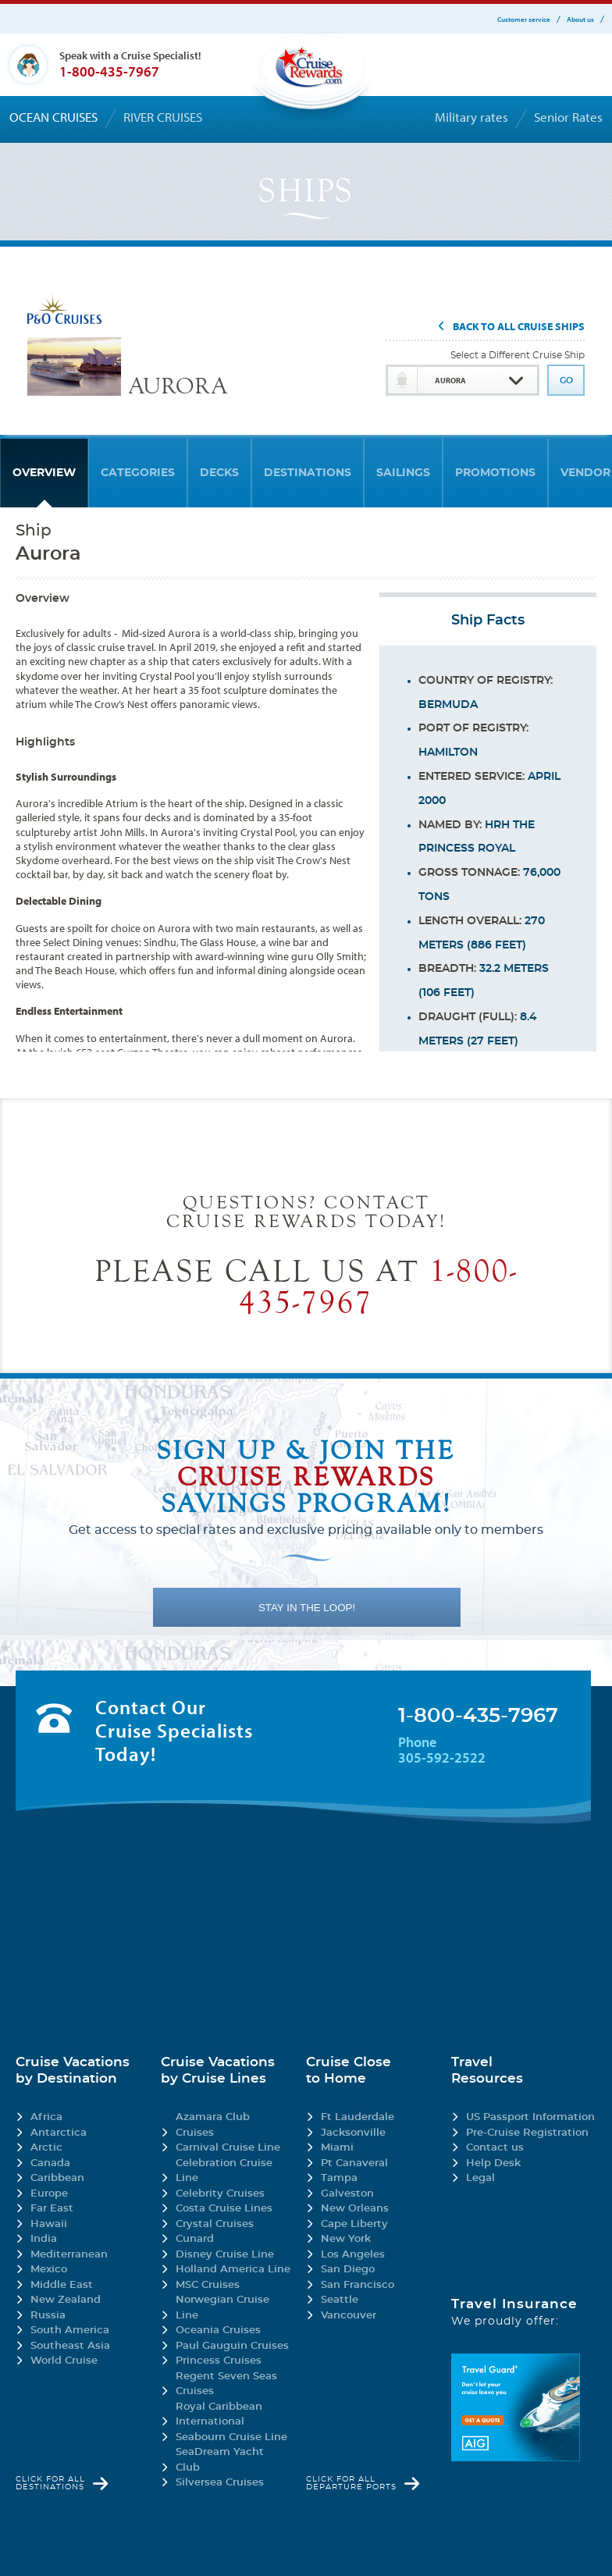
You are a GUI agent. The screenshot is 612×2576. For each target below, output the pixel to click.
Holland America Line (233, 2270)
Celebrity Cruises (220, 2194)
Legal (480, 2178)
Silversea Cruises (220, 2483)
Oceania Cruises (218, 2330)
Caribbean (57, 2178)
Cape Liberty (354, 2224)
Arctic (46, 2148)
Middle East (61, 2285)
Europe (49, 2194)
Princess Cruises (219, 2361)
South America (69, 2330)
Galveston (347, 2194)
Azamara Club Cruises (213, 2125)
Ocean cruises (53, 117)
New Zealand (65, 2300)
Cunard (195, 2239)
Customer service (523, 19)
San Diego (348, 2270)
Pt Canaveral (354, 2163)
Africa (46, 2117)
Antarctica (58, 2133)
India (43, 2239)
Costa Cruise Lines (224, 2209)
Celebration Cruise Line (224, 2171)
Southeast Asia (70, 2346)
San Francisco (357, 2285)
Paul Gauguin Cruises (232, 2346)
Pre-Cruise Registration (527, 2133)
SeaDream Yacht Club (220, 2460)
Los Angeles (353, 2255)
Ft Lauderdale (357, 2117)
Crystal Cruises (215, 2224)
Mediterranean (69, 2255)
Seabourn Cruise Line (231, 2437)
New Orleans (355, 2209)
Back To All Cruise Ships (519, 327)
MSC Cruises (208, 2285)
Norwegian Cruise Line (222, 2308)
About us (580, 19)
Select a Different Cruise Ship (517, 355)
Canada (50, 2163)
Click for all (50, 2483)
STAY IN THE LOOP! (306, 1608)
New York (346, 2239)
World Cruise (64, 2361)
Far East (51, 2209)
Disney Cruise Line (225, 2255)
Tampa (339, 2178)
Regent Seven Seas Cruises (226, 2384)
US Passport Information (530, 2117)
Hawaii (48, 2224)
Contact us (495, 2148)
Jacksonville (353, 2133)
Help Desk (493, 2163)
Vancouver (348, 2316)
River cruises (162, 117)
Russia (48, 2316)
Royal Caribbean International (219, 2415)
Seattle (339, 2300)
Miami (337, 2148)
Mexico (48, 2270)
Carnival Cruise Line (228, 2148)
